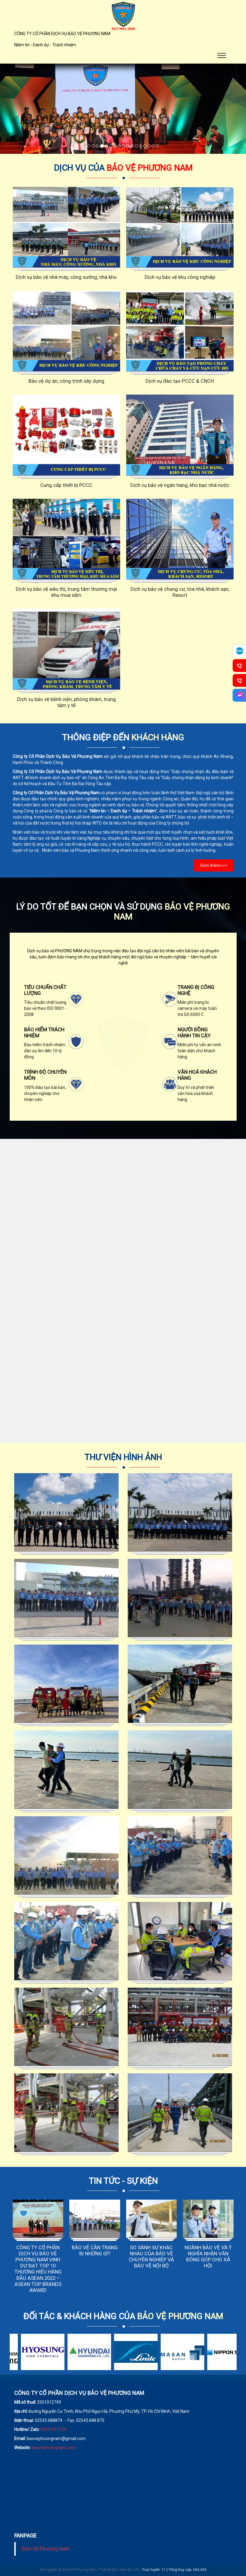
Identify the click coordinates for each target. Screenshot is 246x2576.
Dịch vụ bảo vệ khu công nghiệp (180, 277)
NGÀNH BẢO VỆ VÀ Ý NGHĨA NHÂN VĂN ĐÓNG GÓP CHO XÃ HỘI (208, 2256)
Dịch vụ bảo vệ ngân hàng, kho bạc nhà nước (179, 485)
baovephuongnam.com (53, 2447)
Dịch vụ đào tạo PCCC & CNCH (180, 381)
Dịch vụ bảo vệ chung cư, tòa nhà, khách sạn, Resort (179, 592)
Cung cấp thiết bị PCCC (66, 485)
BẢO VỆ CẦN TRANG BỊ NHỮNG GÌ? (95, 2250)
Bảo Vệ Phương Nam (46, 2549)
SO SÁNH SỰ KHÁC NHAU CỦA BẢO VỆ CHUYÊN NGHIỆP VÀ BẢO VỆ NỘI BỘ (151, 2256)
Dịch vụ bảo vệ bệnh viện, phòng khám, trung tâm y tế (66, 702)
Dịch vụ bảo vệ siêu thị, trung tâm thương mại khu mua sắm (66, 592)
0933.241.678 (54, 2429)
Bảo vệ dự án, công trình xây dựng (66, 381)
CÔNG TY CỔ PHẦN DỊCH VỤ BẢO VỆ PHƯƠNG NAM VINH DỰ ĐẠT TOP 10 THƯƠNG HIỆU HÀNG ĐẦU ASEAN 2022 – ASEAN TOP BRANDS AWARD (38, 2268)
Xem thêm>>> (214, 865)
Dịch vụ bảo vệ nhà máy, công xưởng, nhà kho (66, 277)
